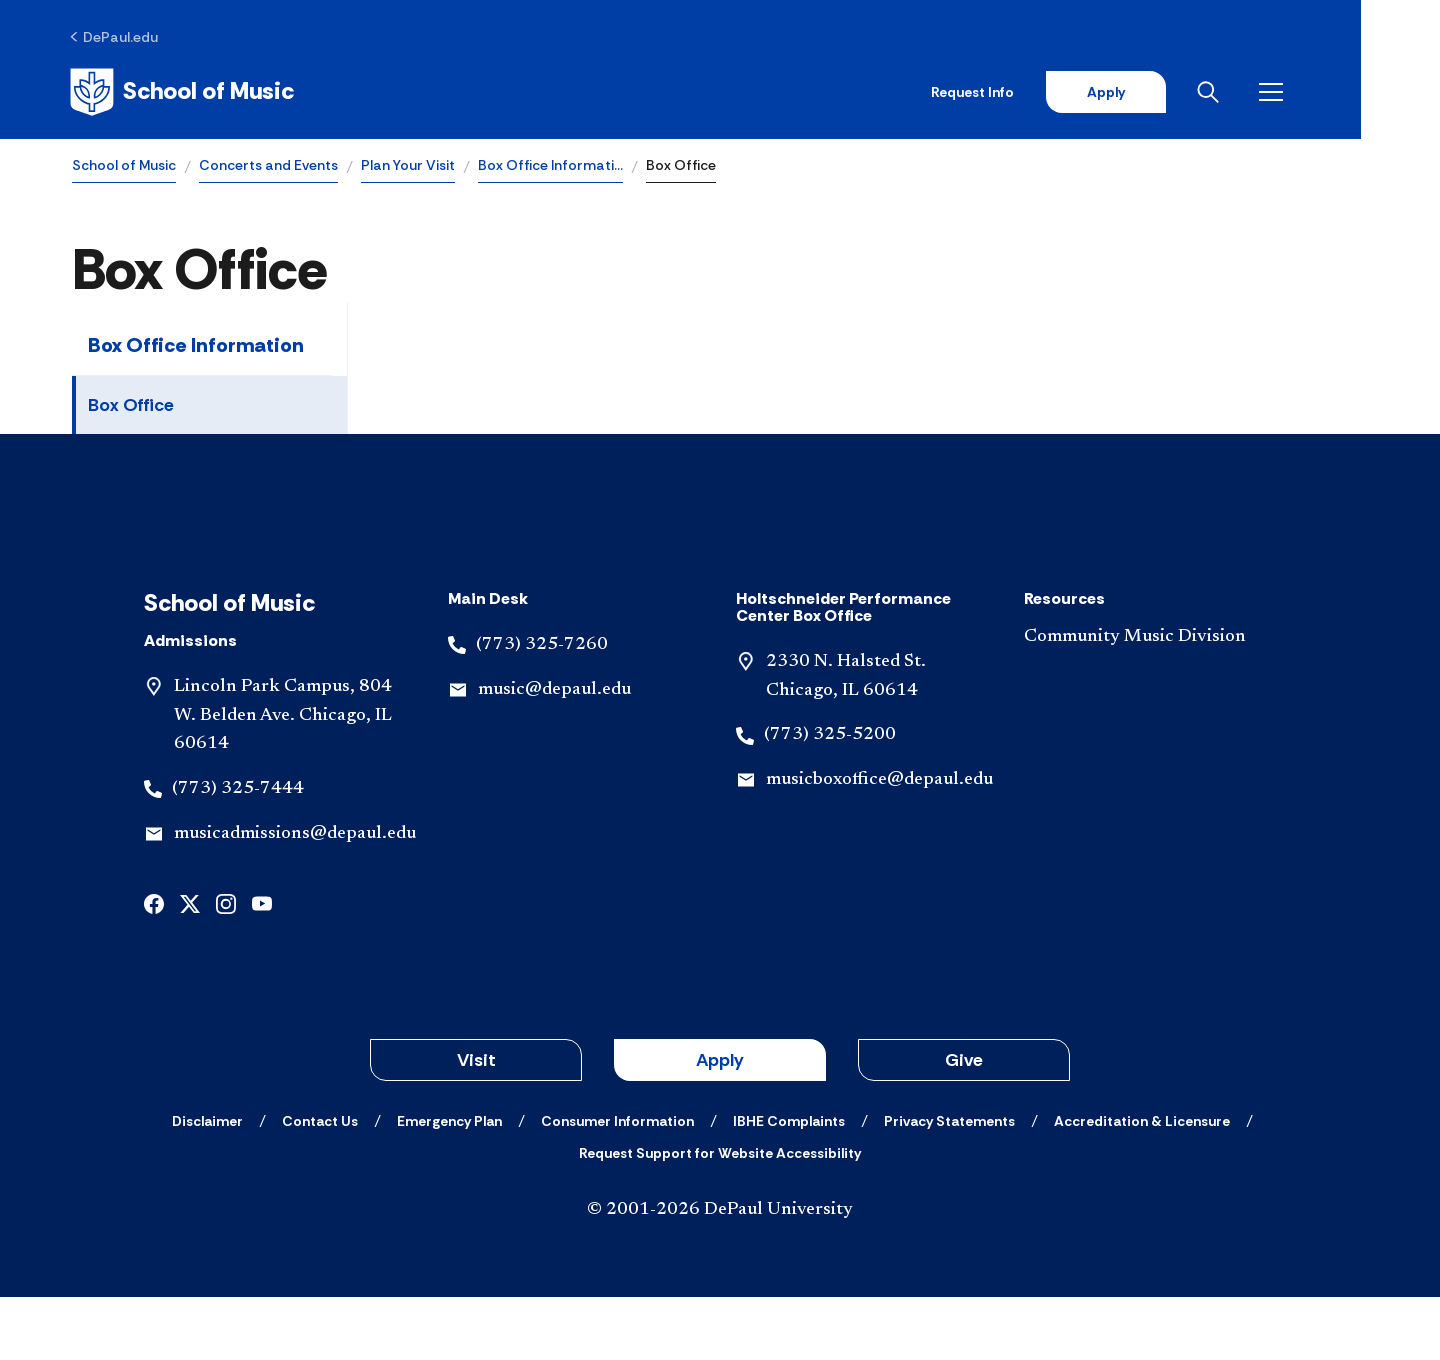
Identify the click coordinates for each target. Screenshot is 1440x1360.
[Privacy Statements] (949, 1184)
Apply (1182, 92)
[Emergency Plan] (449, 1184)
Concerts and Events (268, 166)
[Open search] (1289, 92)
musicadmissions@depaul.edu (295, 897)
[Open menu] (1352, 92)
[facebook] (154, 965)
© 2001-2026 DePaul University (720, 1273)
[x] (190, 965)
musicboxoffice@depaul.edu (879, 843)
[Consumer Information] (617, 1184)
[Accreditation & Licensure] (1142, 1184)
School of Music (124, 166)
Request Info (1048, 92)
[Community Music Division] (1152, 700)
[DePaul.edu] (116, 37)
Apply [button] (720, 1123)
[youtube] (262, 965)
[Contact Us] (320, 1184)
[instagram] (226, 965)
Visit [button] (476, 1123)
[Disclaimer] (207, 1184)
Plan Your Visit (408, 166)
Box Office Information (196, 346)
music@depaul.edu (554, 752)
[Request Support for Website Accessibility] (720, 1216)
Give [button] (964, 1123)
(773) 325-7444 (238, 852)
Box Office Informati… (550, 166)
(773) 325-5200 (830, 798)
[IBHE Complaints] (789, 1184)
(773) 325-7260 (542, 708)
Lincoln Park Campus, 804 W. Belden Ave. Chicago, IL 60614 (283, 779)
